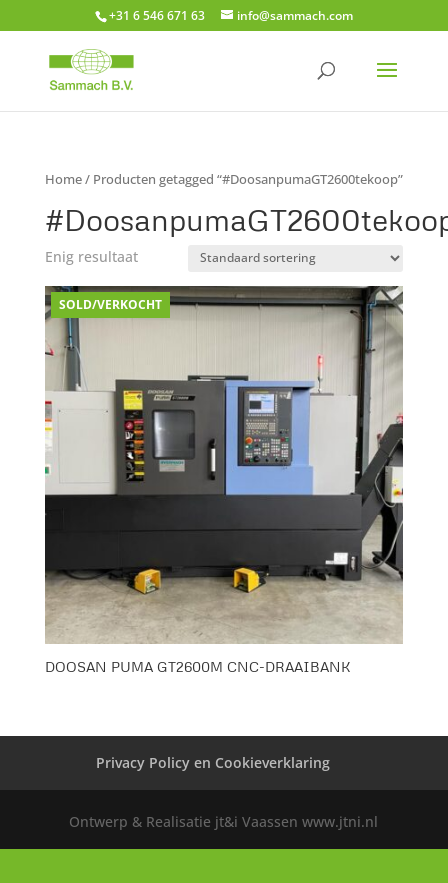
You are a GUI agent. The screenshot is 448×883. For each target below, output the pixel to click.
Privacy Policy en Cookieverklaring (213, 762)
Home (63, 179)
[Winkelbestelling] (295, 258)
